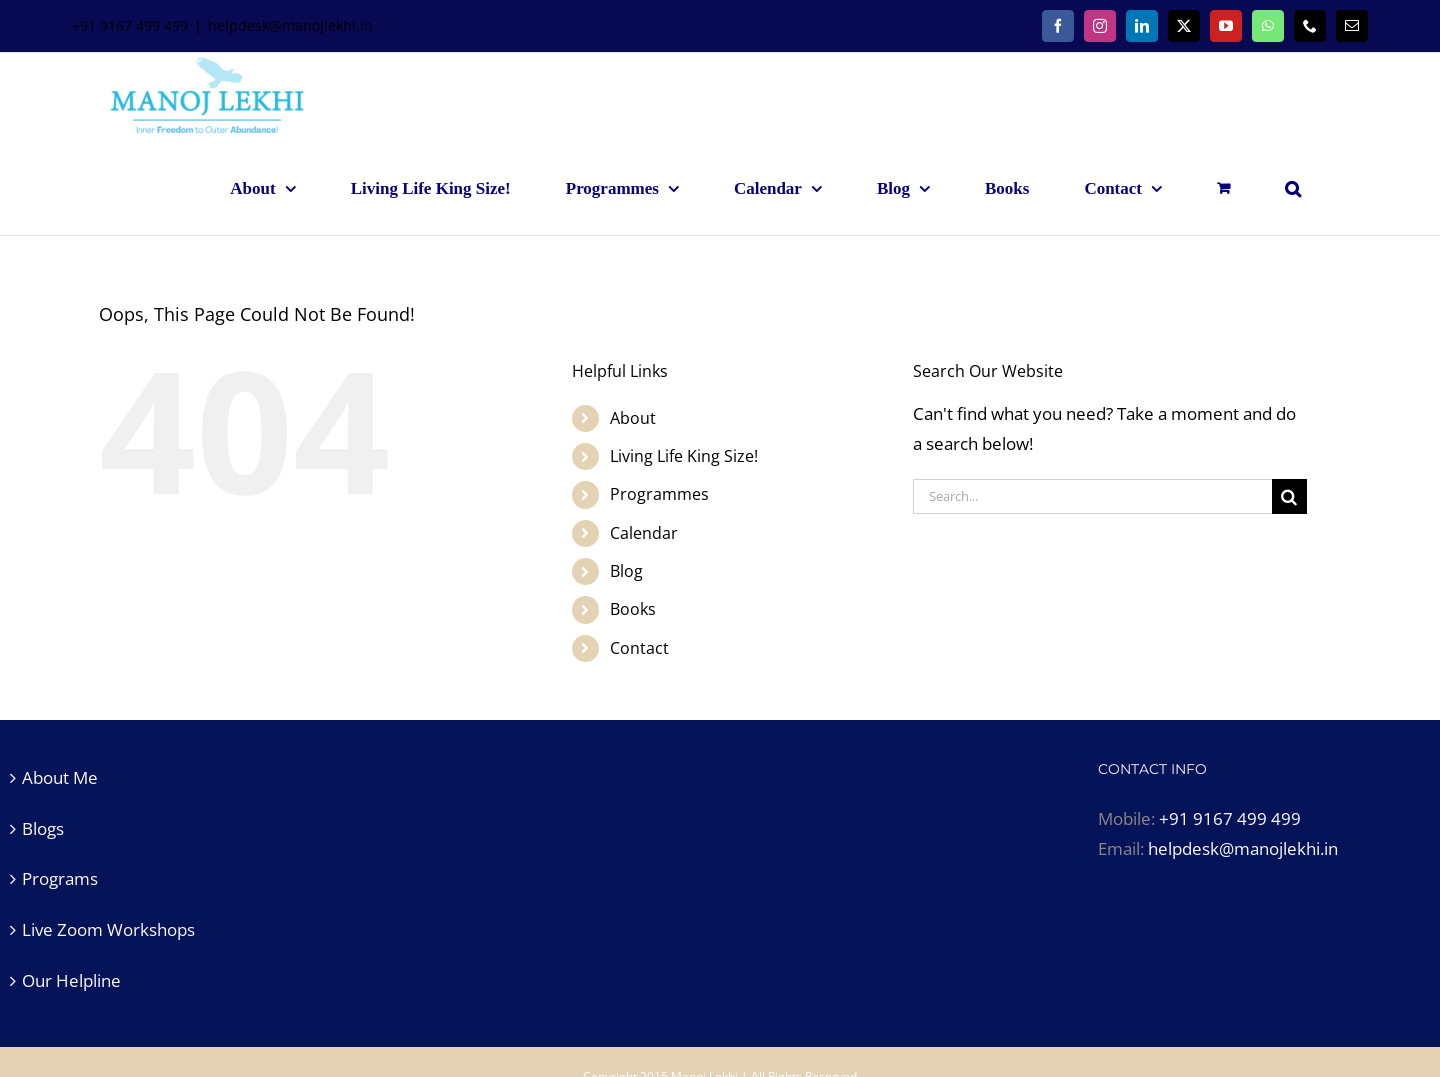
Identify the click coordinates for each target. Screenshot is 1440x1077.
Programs (60, 878)
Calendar (644, 533)
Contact (639, 648)
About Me (60, 777)
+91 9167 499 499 (1230, 818)
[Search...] (1092, 496)
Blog (626, 571)
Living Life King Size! (684, 456)
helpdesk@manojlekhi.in (290, 25)
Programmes (659, 494)
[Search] (1289, 496)
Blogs (43, 828)
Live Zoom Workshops (108, 929)
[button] (1293, 188)
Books (633, 609)
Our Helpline (71, 980)
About (633, 418)
